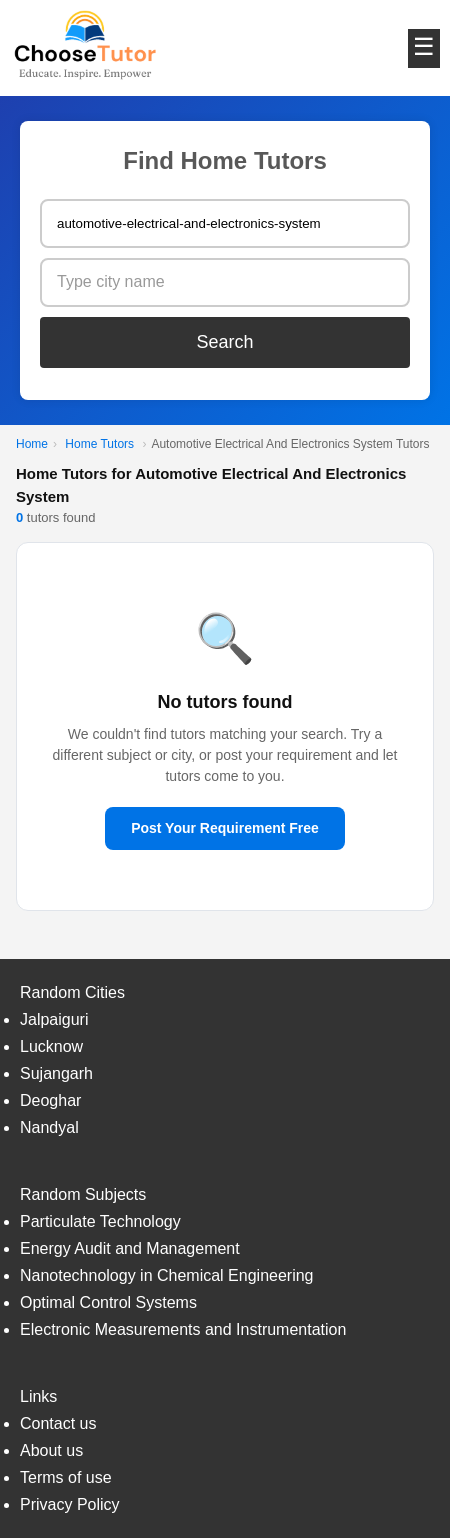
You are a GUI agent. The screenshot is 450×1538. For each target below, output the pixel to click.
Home (32, 444)
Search (224, 342)
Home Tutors (99, 444)
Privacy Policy (70, 1504)
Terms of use (66, 1477)
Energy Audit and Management (130, 1248)
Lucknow (51, 1046)
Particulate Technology (100, 1221)
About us (51, 1450)
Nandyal (49, 1127)
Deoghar (50, 1100)
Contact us (58, 1423)
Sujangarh (56, 1073)
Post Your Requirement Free (225, 828)
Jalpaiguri (54, 1019)
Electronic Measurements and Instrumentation (183, 1329)
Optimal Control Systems (108, 1302)
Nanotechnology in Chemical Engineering (167, 1275)
